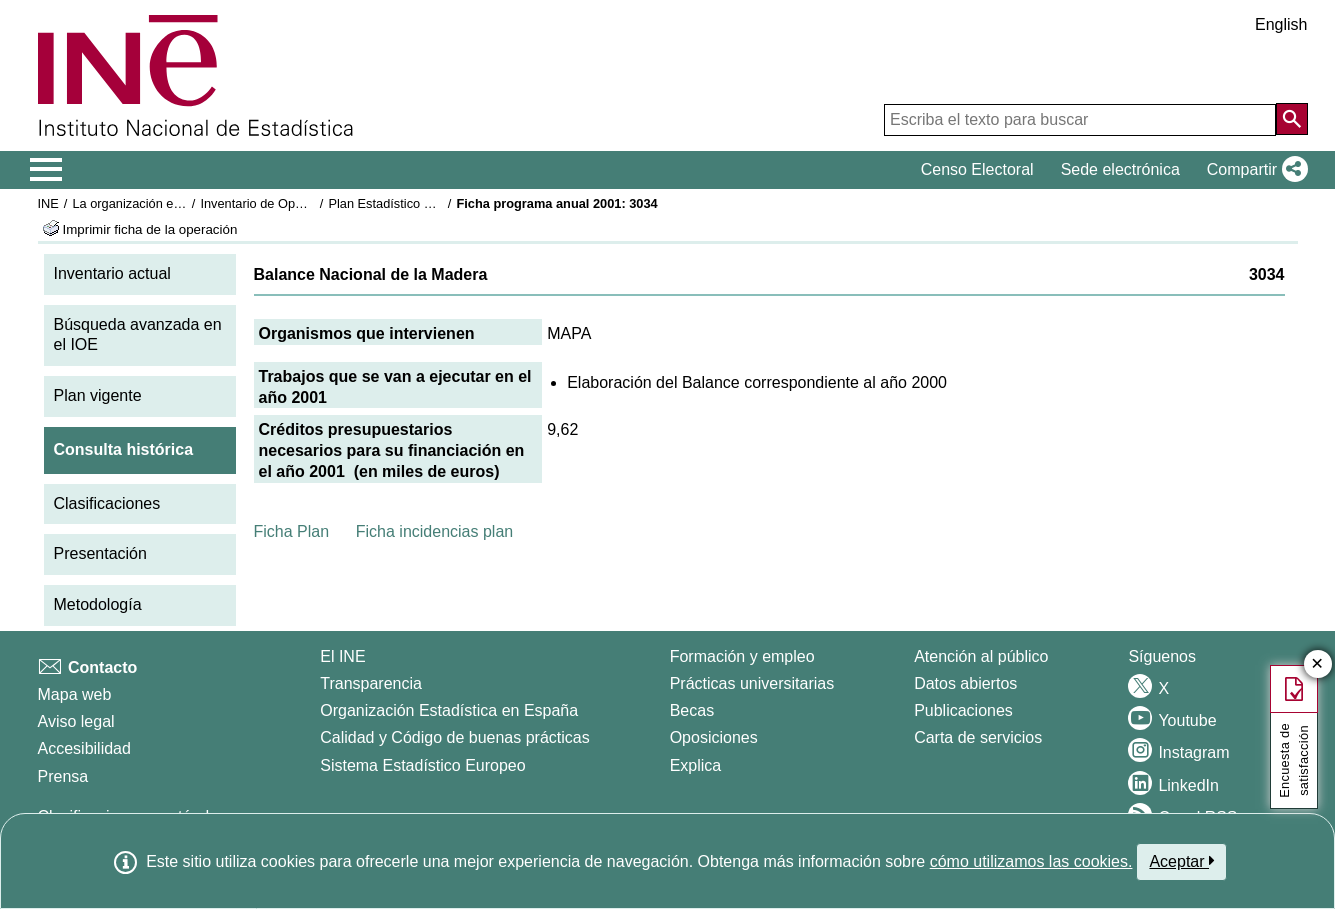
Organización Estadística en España (449, 710)
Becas (692, 710)
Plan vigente (98, 395)
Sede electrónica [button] (1120, 169)
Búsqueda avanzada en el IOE (138, 335)
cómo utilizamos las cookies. (1031, 861)
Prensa (63, 776)
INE (48, 203)
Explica (696, 765)
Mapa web (75, 694)
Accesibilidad (84, 748)
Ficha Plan (292, 531)
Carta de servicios (978, 737)
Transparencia (371, 683)
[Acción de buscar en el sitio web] (1292, 119)
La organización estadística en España (182, 203)
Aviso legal (76, 721)
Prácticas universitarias (752, 683)
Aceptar (1181, 861)
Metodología (98, 604)
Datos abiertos (965, 683)
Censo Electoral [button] (977, 169)
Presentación (100, 553)
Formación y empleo (742, 656)
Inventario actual (112, 273)
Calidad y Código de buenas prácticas (455, 737)
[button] (1253, 170)
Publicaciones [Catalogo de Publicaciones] (963, 710)
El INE (342, 656)
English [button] (1281, 24)
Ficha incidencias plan (434, 531)
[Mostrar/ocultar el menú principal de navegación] (46, 170)
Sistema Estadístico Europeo (422, 765)
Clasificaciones (107, 503)
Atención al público (981, 656)
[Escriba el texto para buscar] (1080, 120)
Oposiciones (714, 737)
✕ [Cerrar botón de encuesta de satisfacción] (1317, 664)
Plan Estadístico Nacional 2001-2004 (433, 203)
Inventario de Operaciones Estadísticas (311, 203)
